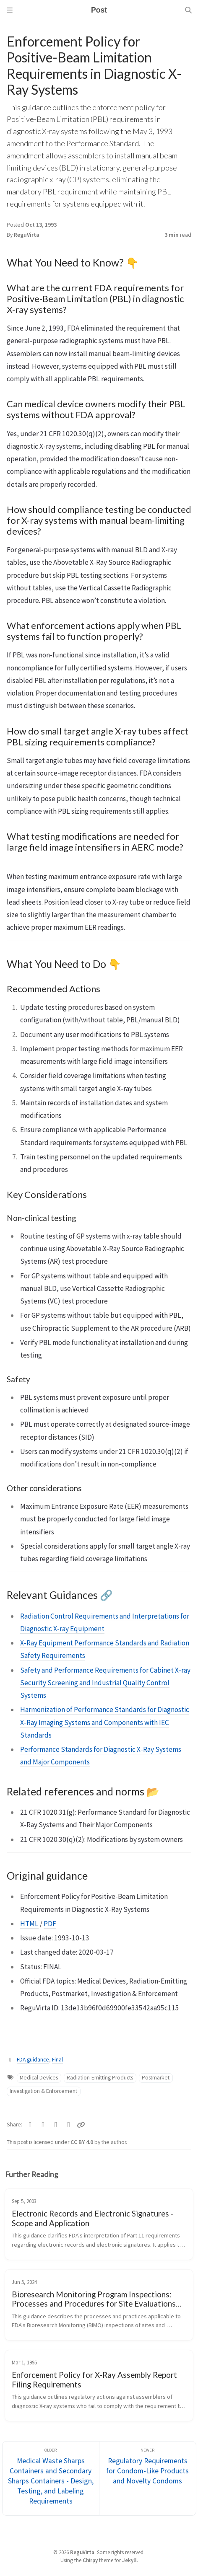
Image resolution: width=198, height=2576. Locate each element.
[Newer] (147, 2478)
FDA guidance (33, 2059)
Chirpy (90, 2560)
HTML (29, 1923)
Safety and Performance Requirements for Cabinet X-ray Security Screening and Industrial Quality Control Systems (105, 1683)
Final (57, 2059)
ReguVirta (26, 234)
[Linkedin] (69, 2124)
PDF (50, 1923)
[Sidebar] (9, 10)
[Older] (50, 2478)
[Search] (188, 10)
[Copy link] (81, 2124)
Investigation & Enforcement (43, 2091)
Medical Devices (39, 2077)
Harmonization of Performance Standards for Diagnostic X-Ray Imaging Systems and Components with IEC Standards (104, 1722)
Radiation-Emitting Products (100, 2077)
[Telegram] (56, 2124)
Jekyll (129, 2560)
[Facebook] (43, 2124)
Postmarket (155, 2077)
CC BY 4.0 (82, 2142)
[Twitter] (30, 2124)
